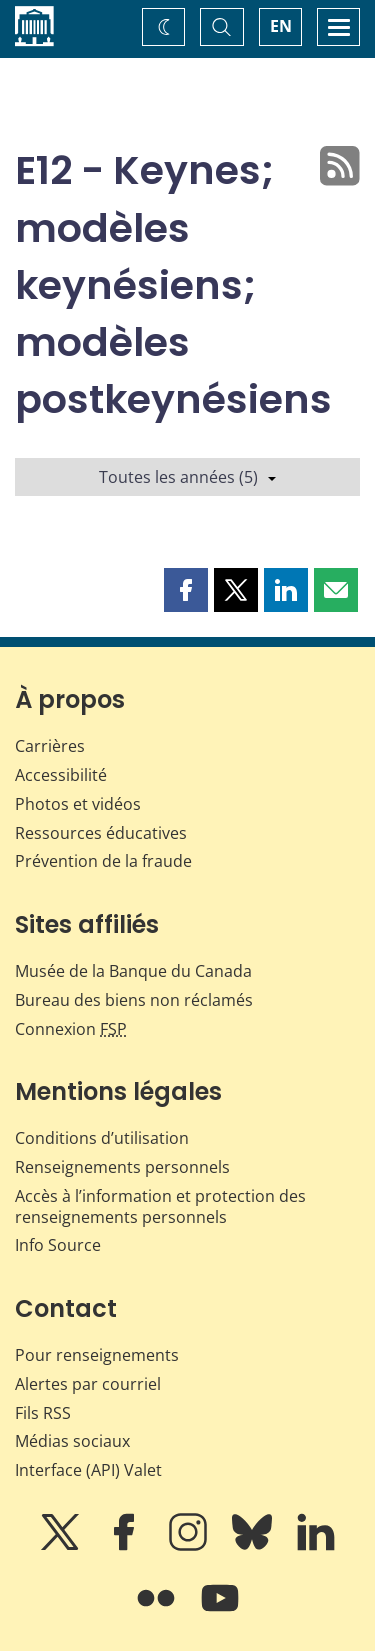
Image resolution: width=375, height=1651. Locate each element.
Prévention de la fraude (103, 861)
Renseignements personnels (122, 1167)
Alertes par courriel (88, 1384)
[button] (186, 590)
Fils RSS (43, 1413)
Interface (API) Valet (88, 1470)
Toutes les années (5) (187, 477)
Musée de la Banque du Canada (133, 971)
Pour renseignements (97, 1355)
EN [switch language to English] (281, 26)
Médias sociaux (72, 1441)
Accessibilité (61, 775)
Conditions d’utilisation (102, 1138)
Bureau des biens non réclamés (134, 1000)
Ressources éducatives (101, 833)
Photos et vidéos (78, 804)
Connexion (71, 1029)
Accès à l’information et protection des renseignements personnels (160, 1206)
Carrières (50, 746)
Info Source (58, 1245)
